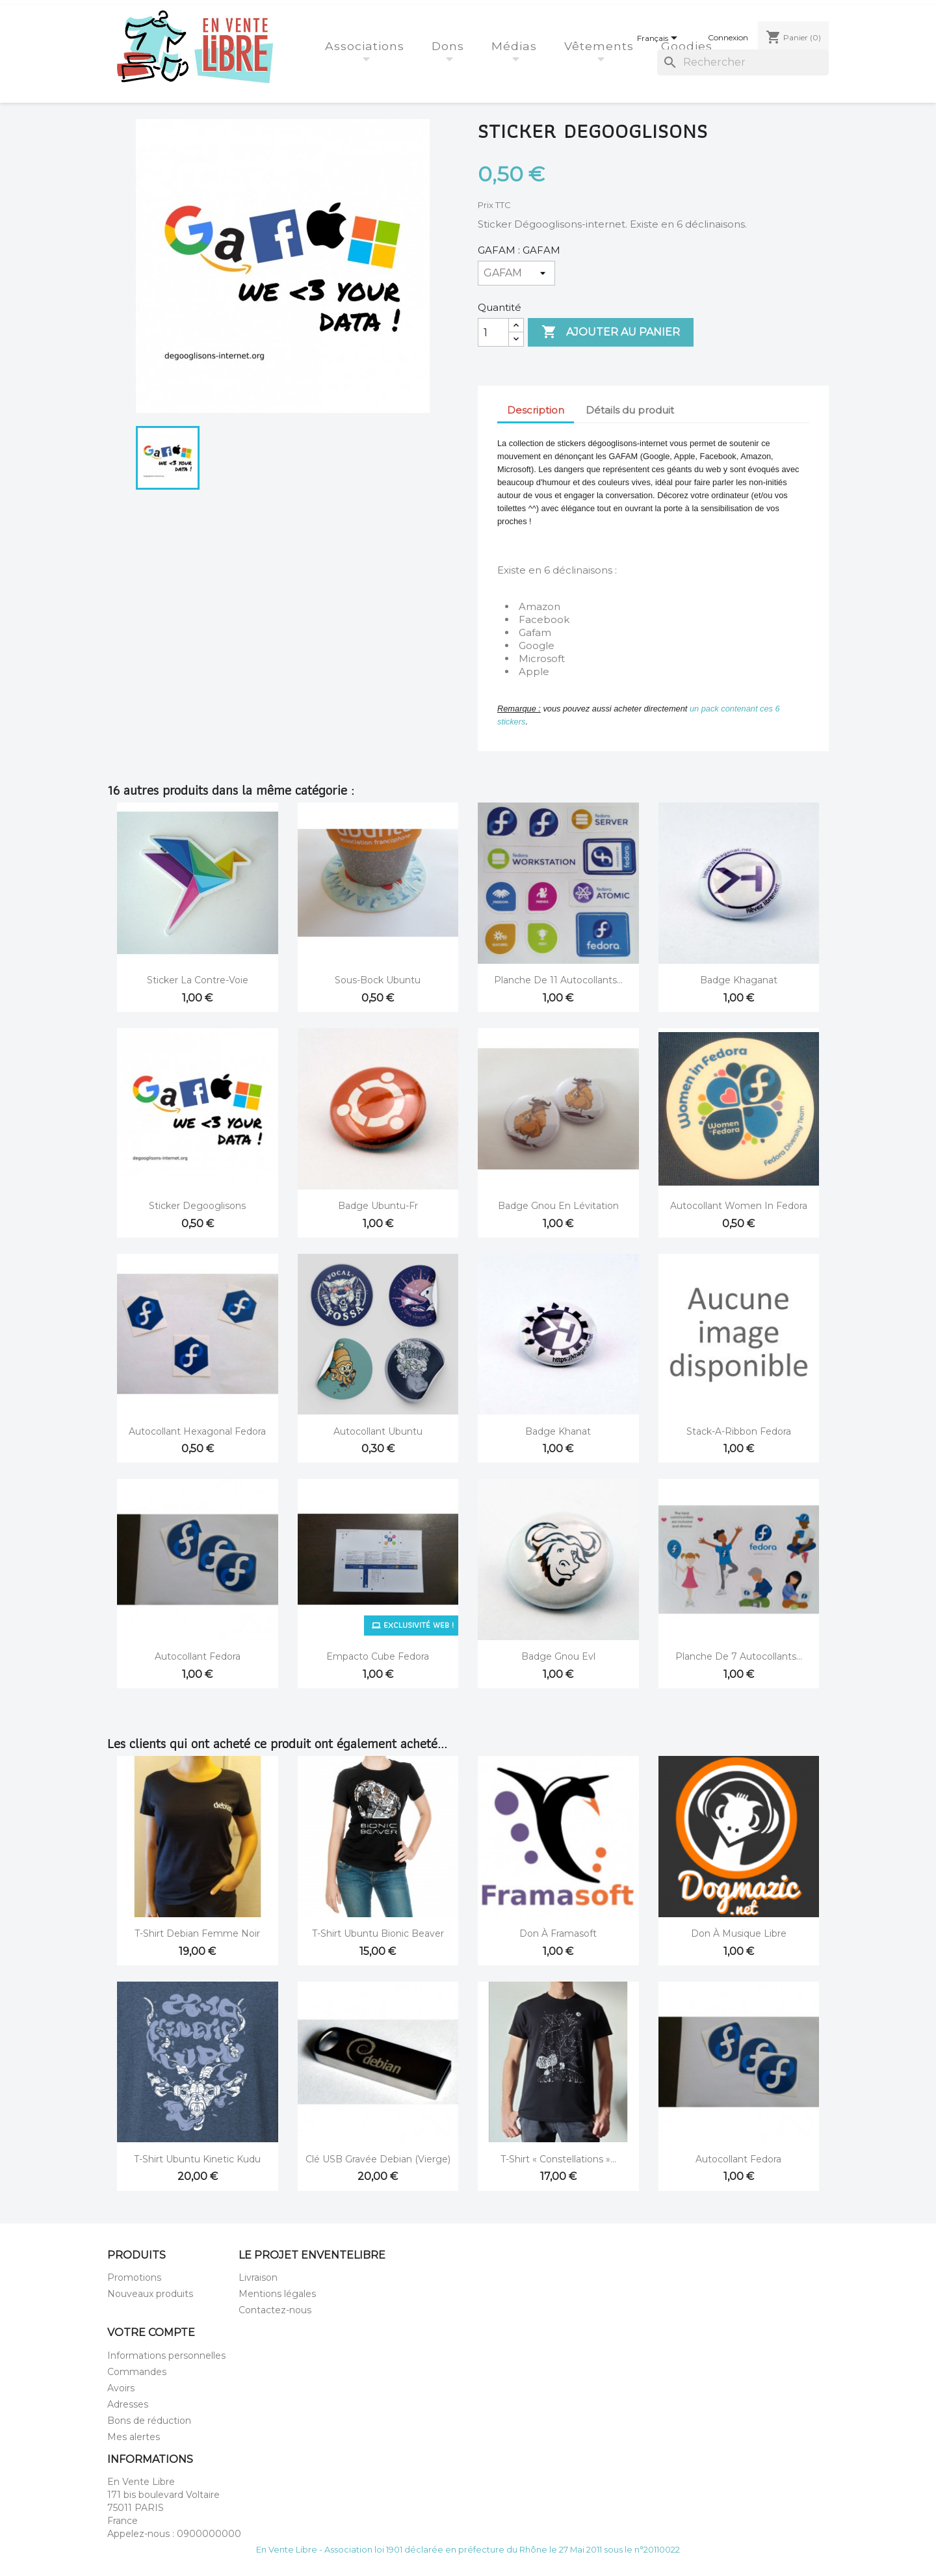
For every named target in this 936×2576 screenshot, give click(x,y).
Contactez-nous (275, 2310)
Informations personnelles (166, 2355)
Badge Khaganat (738, 980)
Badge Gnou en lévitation (558, 1206)
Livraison (258, 2277)
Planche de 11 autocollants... (558, 980)
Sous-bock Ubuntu (378, 980)
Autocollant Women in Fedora (738, 1206)
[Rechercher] (743, 62)
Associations (366, 46)
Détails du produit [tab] (630, 410)
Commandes (136, 2372)
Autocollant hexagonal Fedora (197, 1431)
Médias (516, 46)
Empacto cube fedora (377, 1656)
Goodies (688, 46)
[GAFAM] (516, 273)
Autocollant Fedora (197, 1656)
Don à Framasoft (558, 1933)
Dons (450, 46)
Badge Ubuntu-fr (378, 1206)
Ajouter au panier (610, 332)
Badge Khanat (558, 1431)
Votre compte (151, 2332)
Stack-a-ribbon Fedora (738, 1431)
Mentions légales (277, 2294)
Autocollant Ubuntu (377, 1431)
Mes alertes (133, 2437)
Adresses (127, 2404)
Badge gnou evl (558, 1656)
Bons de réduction (149, 2420)
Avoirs (121, 2388)
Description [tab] (535, 410)
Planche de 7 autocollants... (738, 1656)
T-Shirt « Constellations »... (558, 2159)
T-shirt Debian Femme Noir (197, 1933)
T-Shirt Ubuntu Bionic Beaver (378, 1933)
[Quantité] (493, 332)
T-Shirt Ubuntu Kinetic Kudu (197, 2159)
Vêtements (601, 46)
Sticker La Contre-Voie (197, 980)
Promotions (134, 2277)
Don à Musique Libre (738, 1933)
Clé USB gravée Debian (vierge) (378, 2159)
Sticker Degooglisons (197, 1206)
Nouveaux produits (150, 2294)
